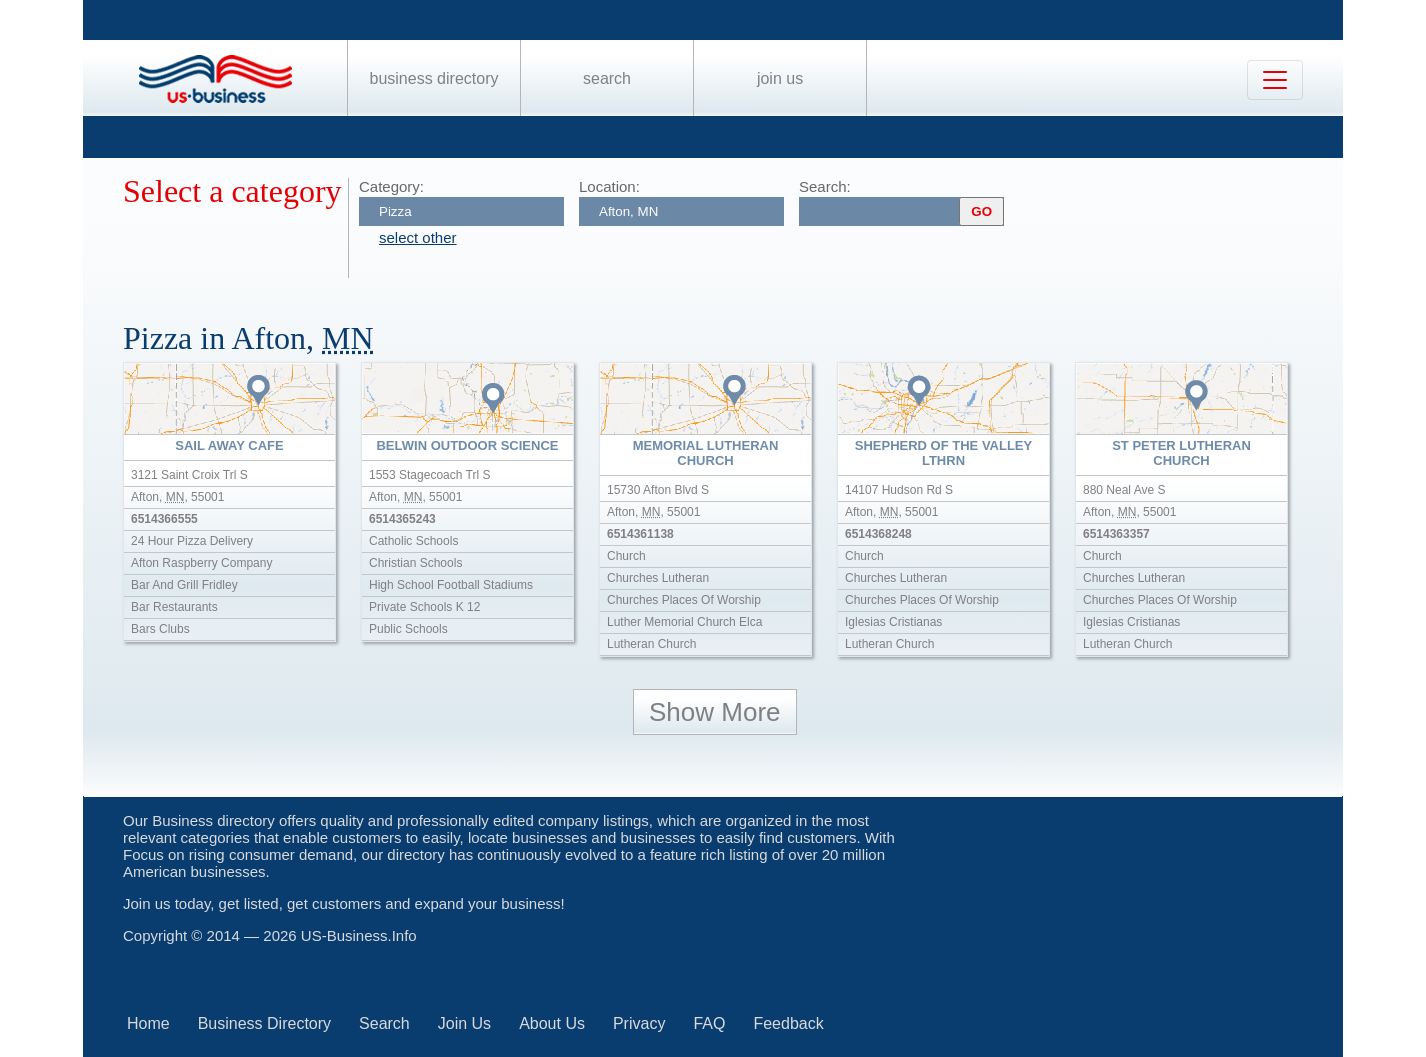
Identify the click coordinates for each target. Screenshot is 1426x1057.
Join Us (780, 78)
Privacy (639, 1023)
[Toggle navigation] (1275, 80)
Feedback (788, 1023)
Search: (825, 186)
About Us (552, 1023)
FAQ (709, 1023)
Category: (391, 186)
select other (418, 237)
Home (148, 1023)
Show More (715, 712)
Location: (609, 186)
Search (607, 78)
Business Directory (434, 78)
